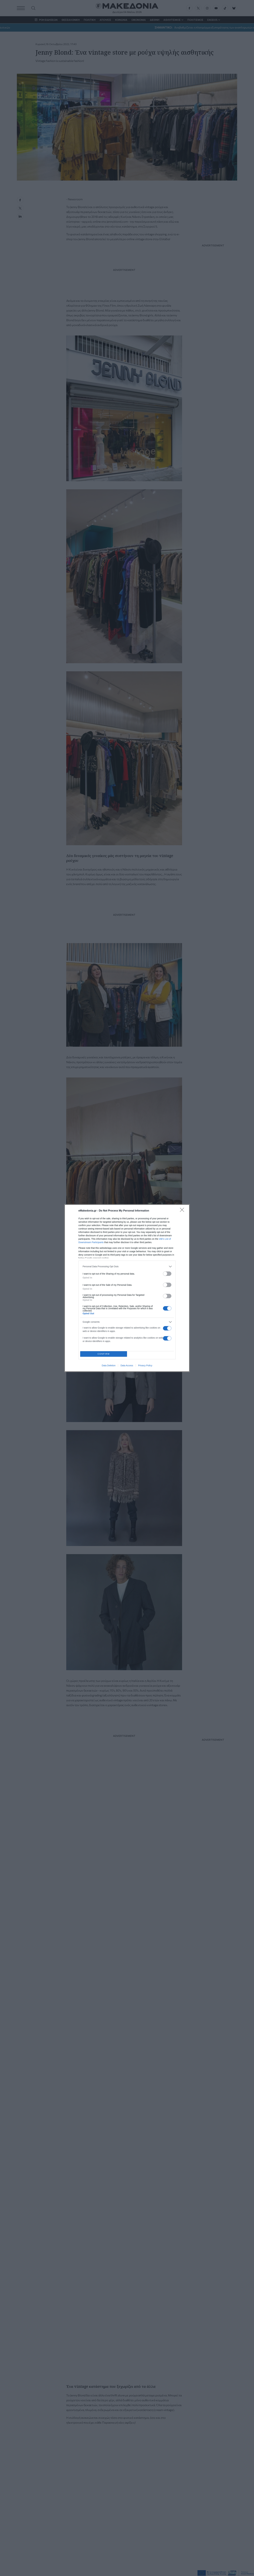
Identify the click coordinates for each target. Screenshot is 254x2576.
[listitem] (127, 1266)
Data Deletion (108, 1365)
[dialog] (127, 1288)
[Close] (183, 1211)
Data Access (127, 1365)
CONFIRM (104, 1354)
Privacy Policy (145, 1365)
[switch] (167, 1273)
